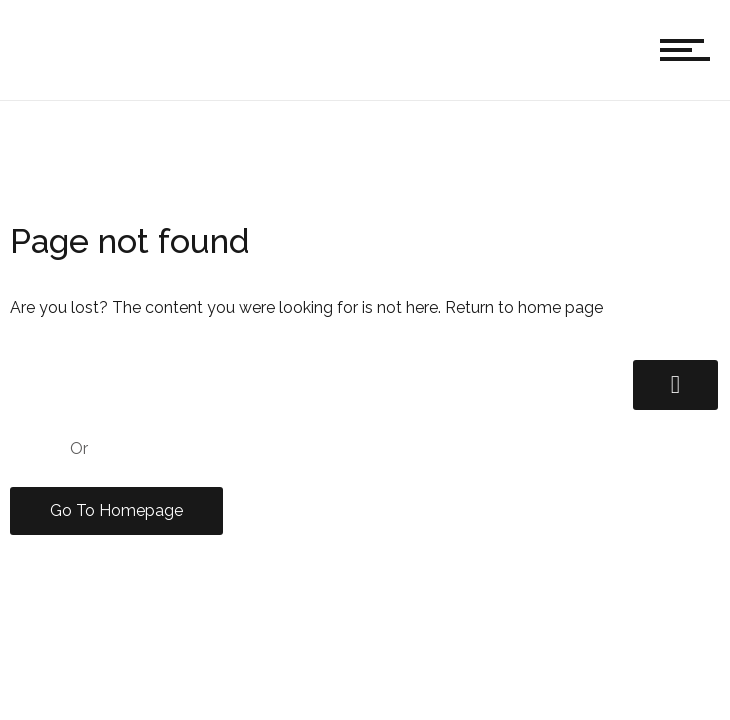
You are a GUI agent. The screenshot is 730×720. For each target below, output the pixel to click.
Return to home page (524, 307)
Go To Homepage (116, 510)
